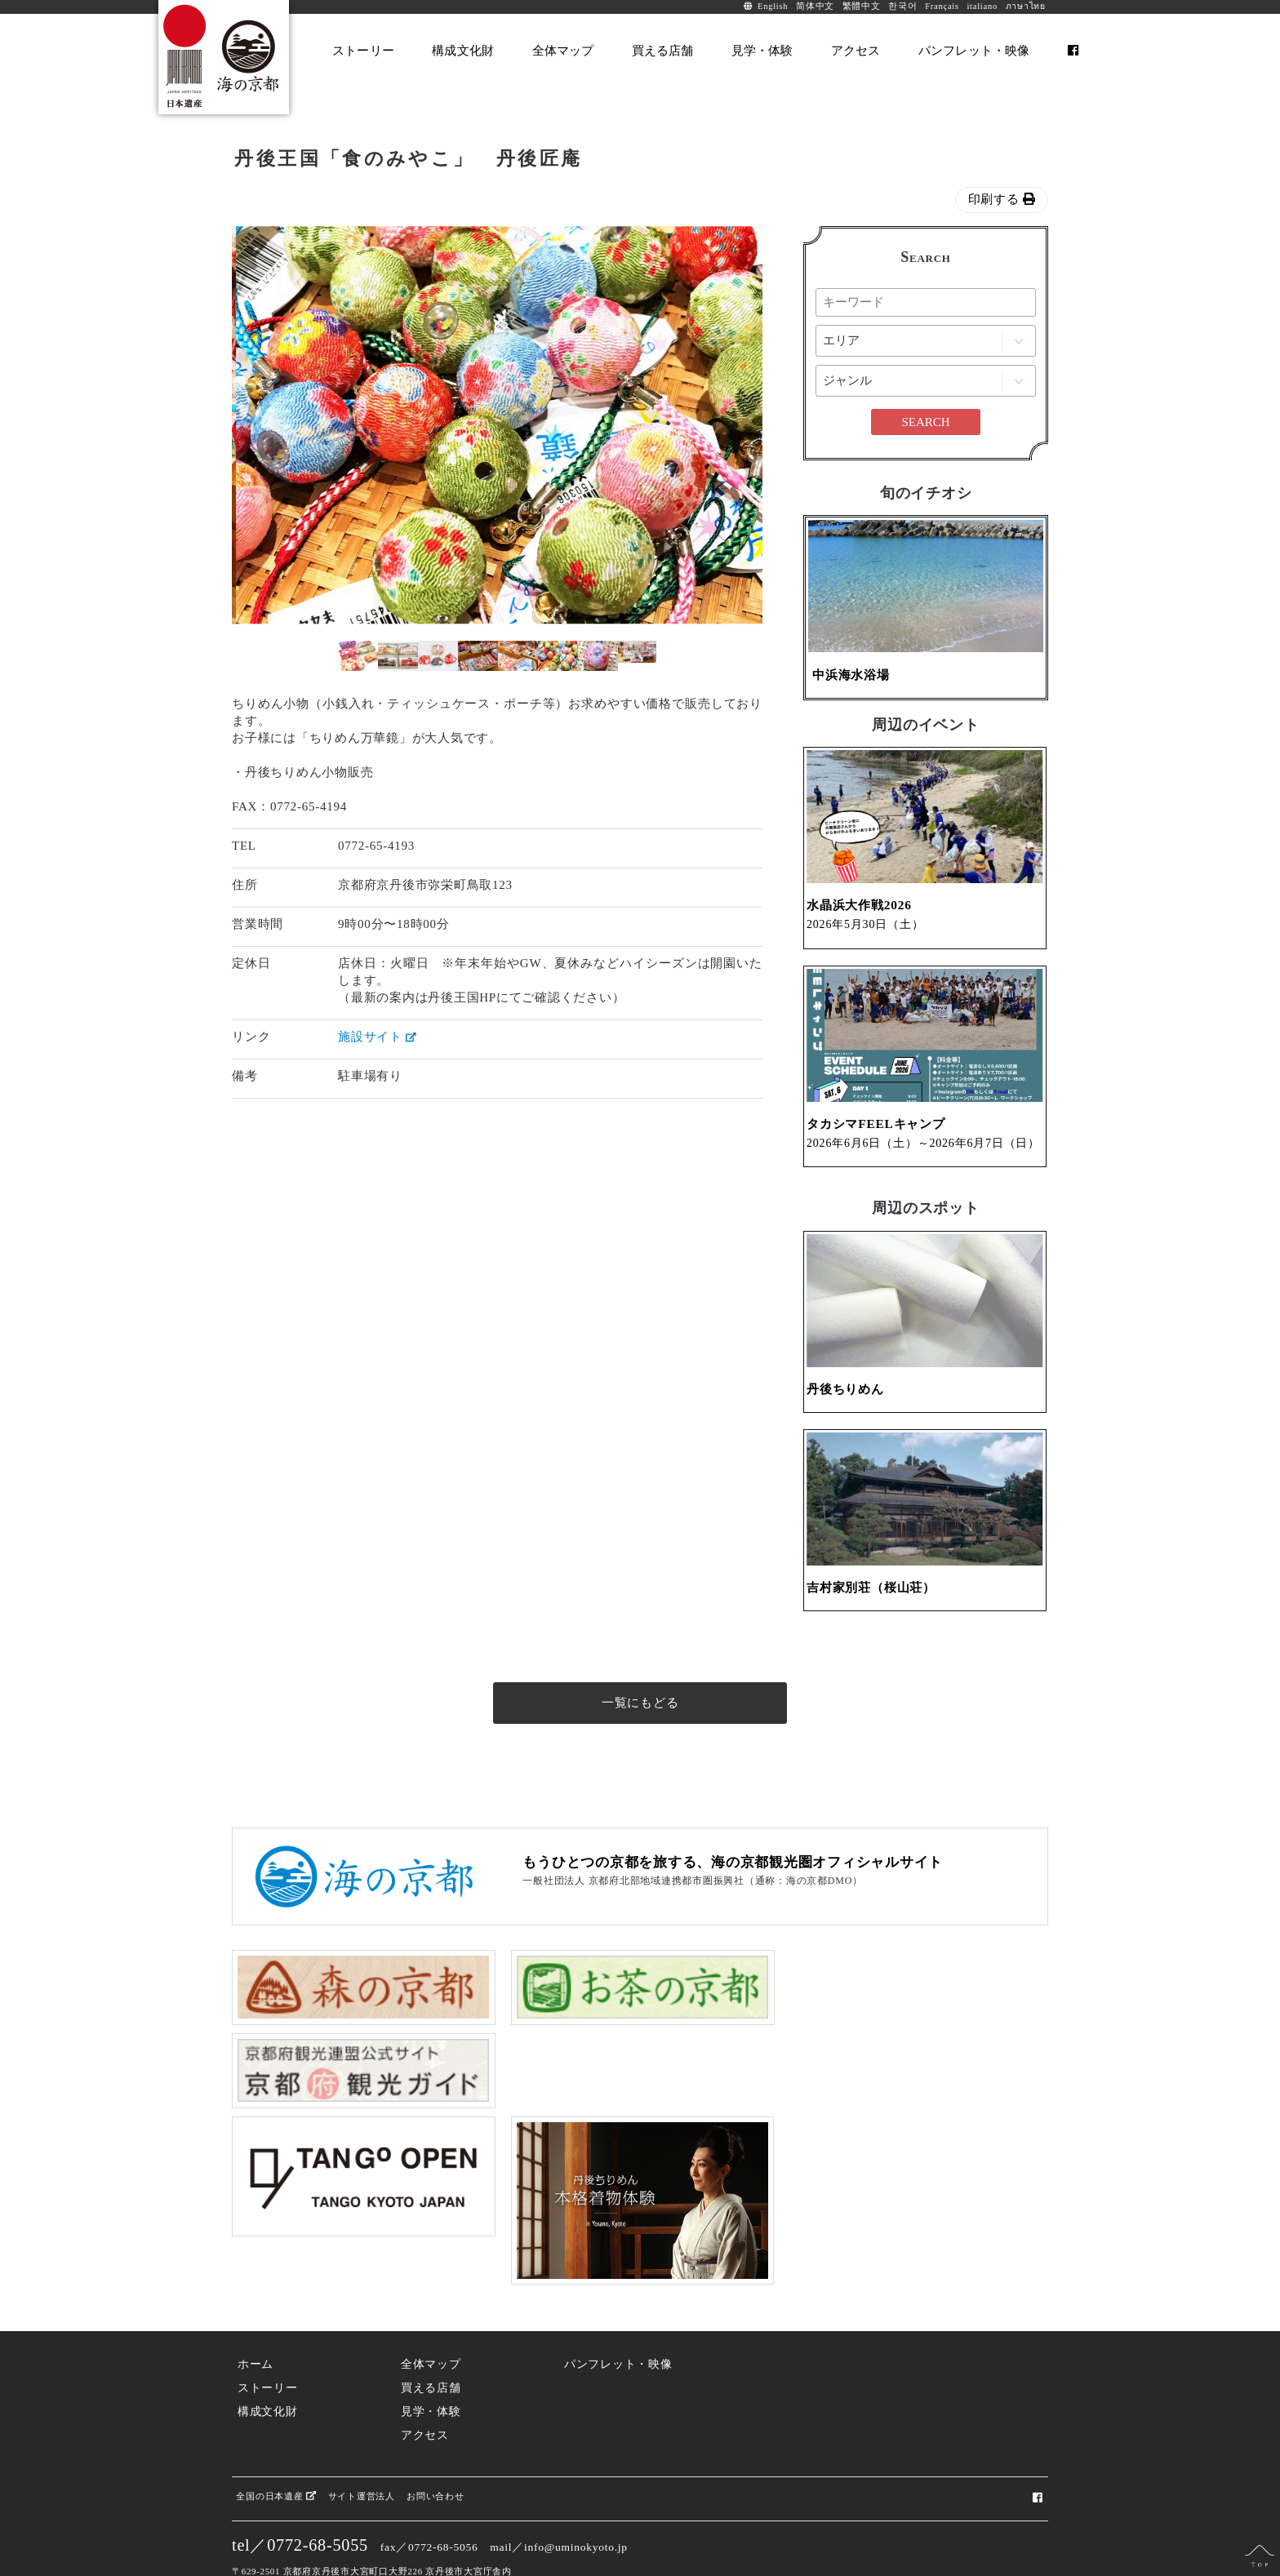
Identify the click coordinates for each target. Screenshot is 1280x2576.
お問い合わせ (435, 2439)
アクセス (425, 2379)
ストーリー (268, 2331)
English (773, 6)
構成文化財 (268, 2355)
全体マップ (431, 2308)
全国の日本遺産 (276, 2439)
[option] (399, 425)
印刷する (1002, 199)
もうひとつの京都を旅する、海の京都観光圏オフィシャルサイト (732, 1891)
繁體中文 (861, 6)
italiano (982, 6)
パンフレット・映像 (618, 2308)
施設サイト (377, 1036)
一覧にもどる (640, 1731)
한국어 (902, 6)
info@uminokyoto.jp (576, 2491)
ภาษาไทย (1026, 6)
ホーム (255, 2308)
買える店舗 (431, 2331)
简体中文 (815, 6)
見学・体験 (431, 2355)
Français (942, 6)
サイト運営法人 (360, 2439)
